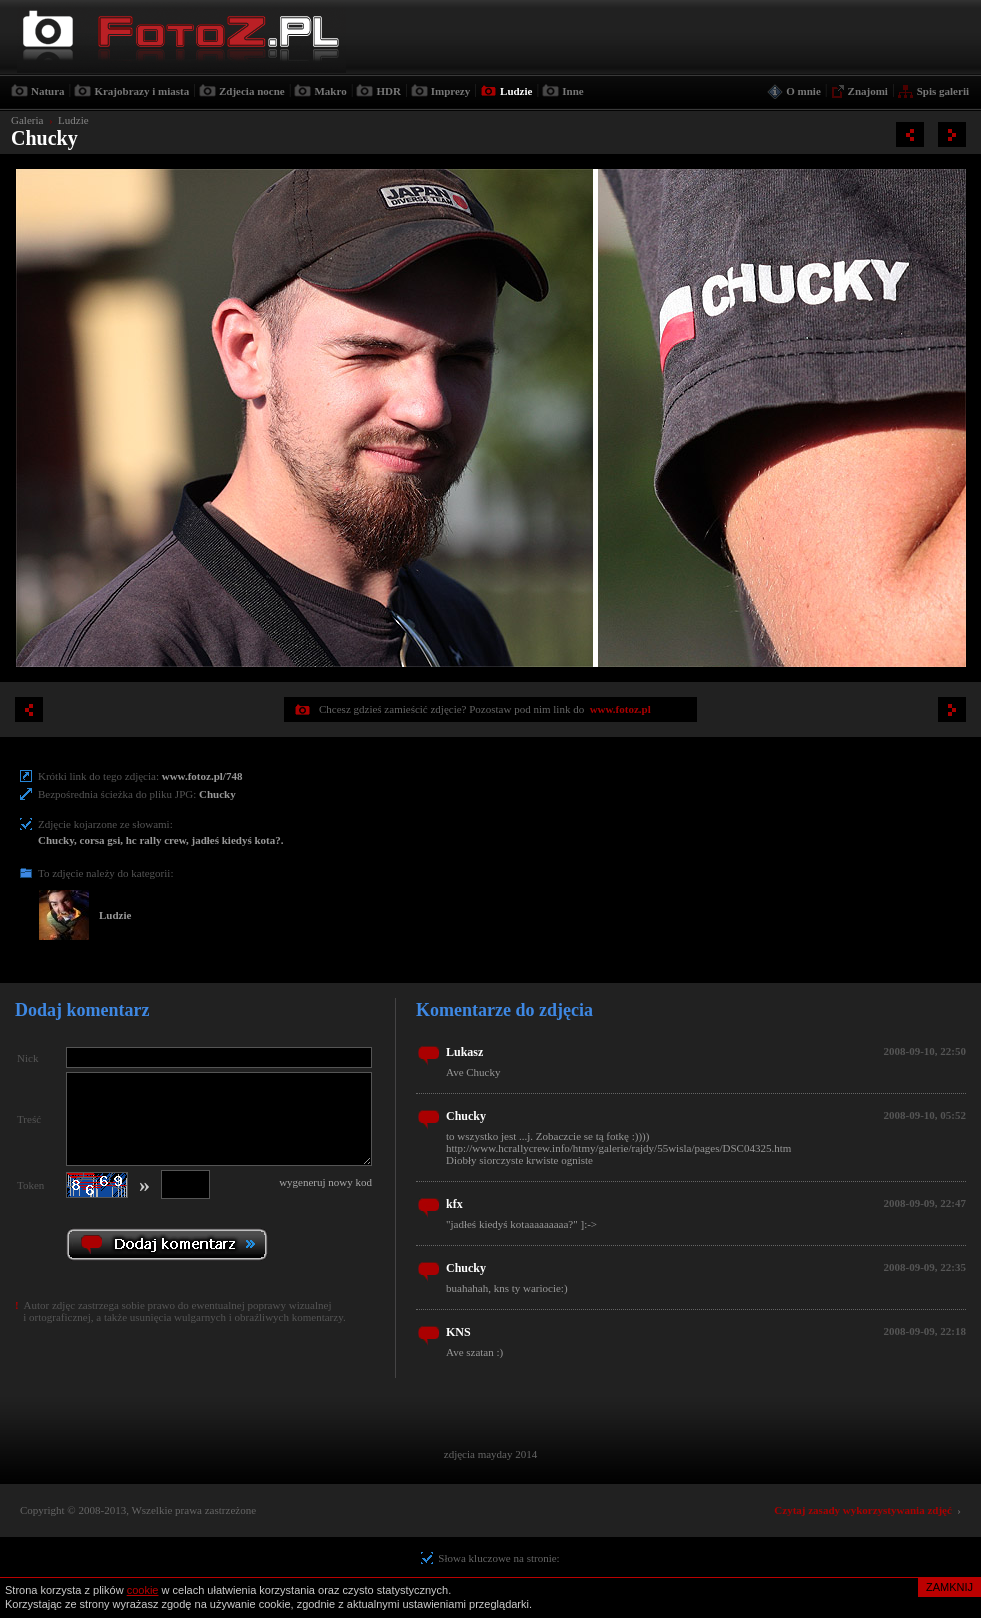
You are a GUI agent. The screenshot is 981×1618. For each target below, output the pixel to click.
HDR (388, 91)
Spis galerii (943, 91)
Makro (330, 91)
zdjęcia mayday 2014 (490, 1454)
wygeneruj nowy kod (325, 1182)
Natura (48, 91)
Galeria (27, 120)
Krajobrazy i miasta (141, 91)
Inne (572, 91)
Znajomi (868, 91)
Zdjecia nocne (252, 91)
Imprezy (451, 91)
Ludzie (516, 91)
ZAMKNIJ (949, 1587)
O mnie (803, 91)
